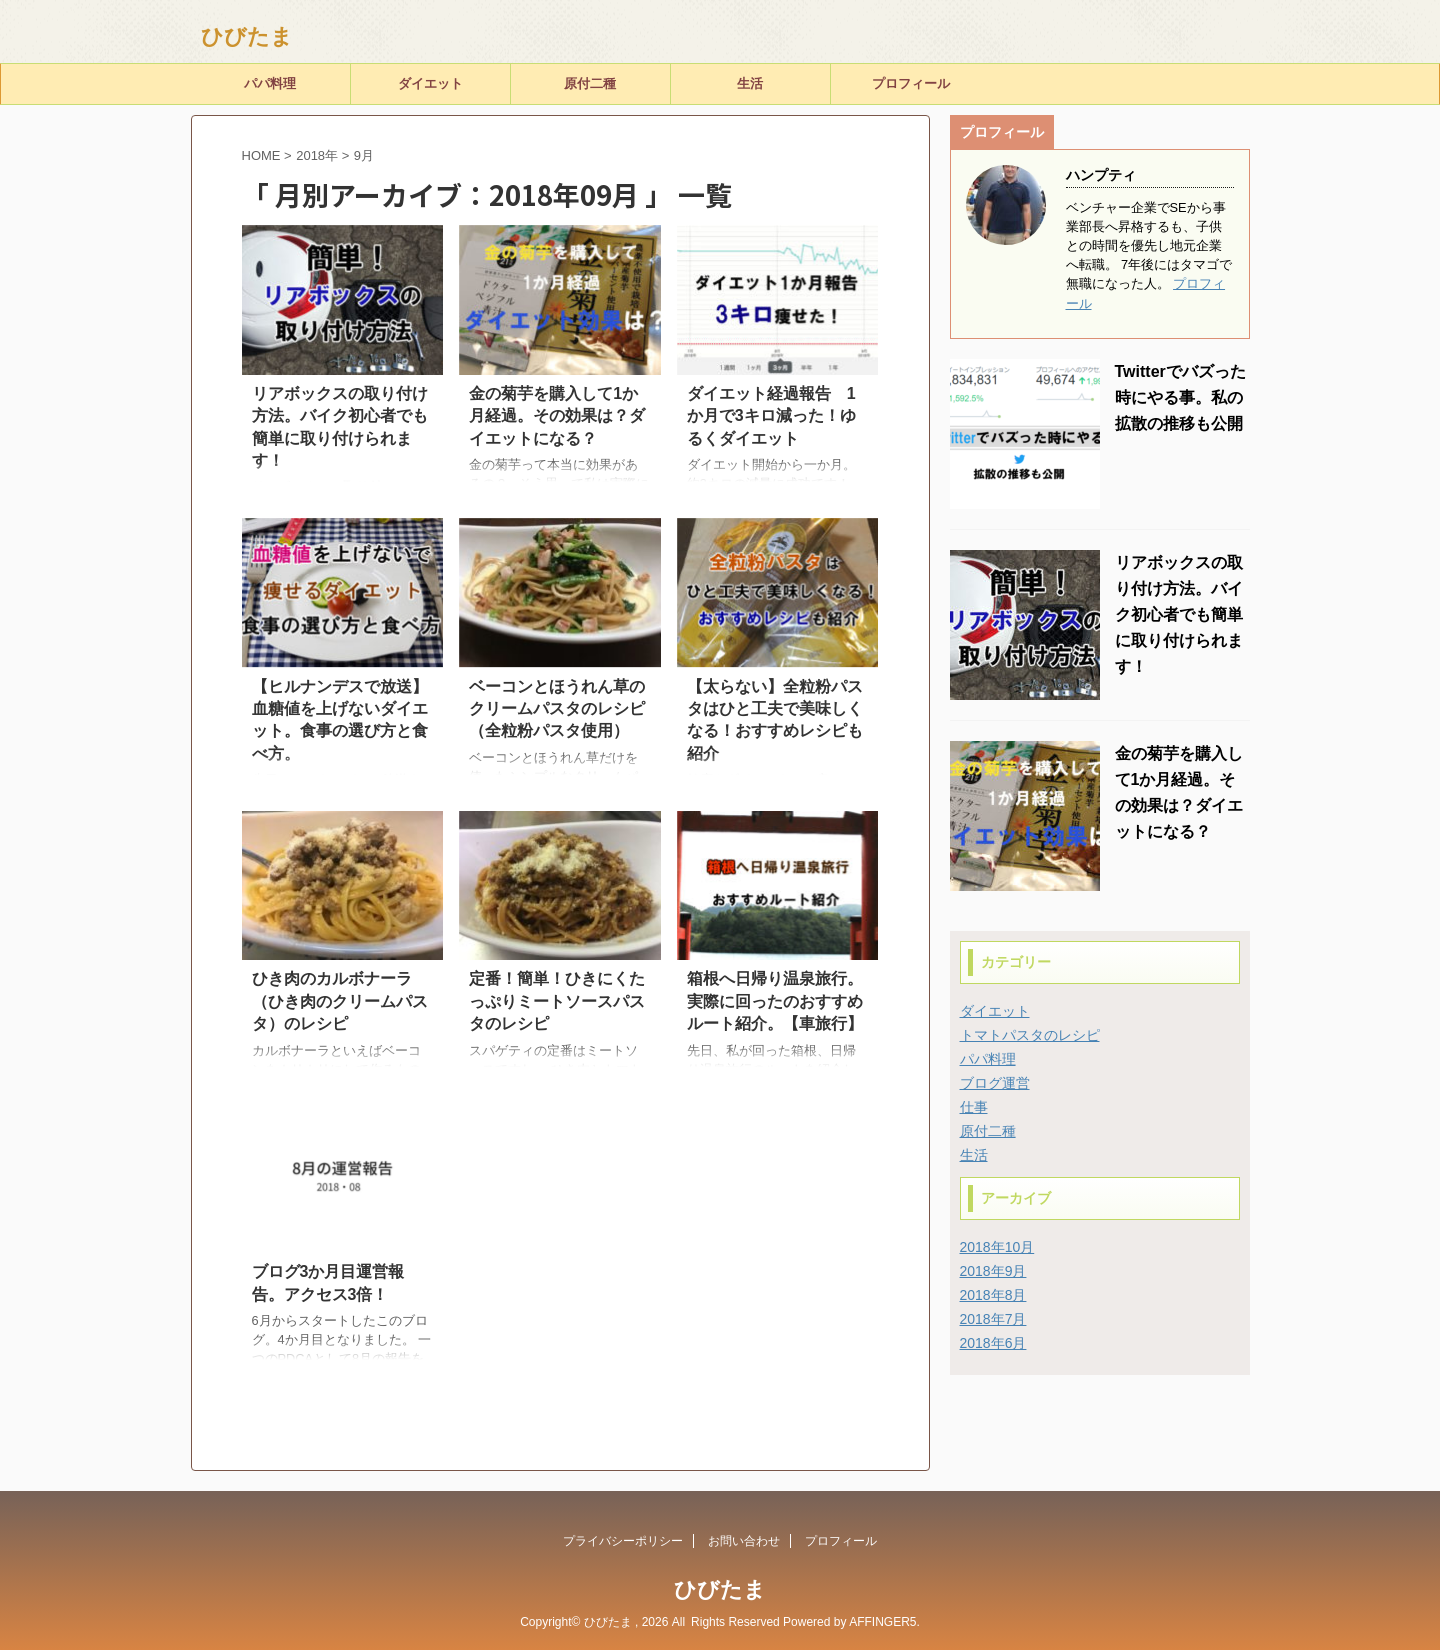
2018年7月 (993, 1319)
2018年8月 (993, 1295)
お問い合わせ (744, 1541)
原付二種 (590, 83)
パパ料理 (270, 83)
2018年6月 (993, 1343)
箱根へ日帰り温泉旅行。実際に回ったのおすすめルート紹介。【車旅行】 (775, 1001)
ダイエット (430, 83)
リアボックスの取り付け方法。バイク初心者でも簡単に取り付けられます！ (1179, 614)
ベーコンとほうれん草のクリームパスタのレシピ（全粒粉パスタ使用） (557, 709)
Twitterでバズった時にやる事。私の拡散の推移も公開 (1180, 397)
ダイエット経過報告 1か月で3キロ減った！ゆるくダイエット (771, 416)
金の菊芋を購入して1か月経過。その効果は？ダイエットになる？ (557, 416)
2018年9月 (993, 1271)
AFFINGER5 (882, 1622)
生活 (750, 83)
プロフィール (911, 83)
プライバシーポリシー (623, 1541)
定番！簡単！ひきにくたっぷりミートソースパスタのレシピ (557, 1001)
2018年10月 (997, 1247)
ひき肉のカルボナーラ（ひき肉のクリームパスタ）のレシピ (340, 1001)
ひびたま (247, 36)
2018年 (317, 155)
